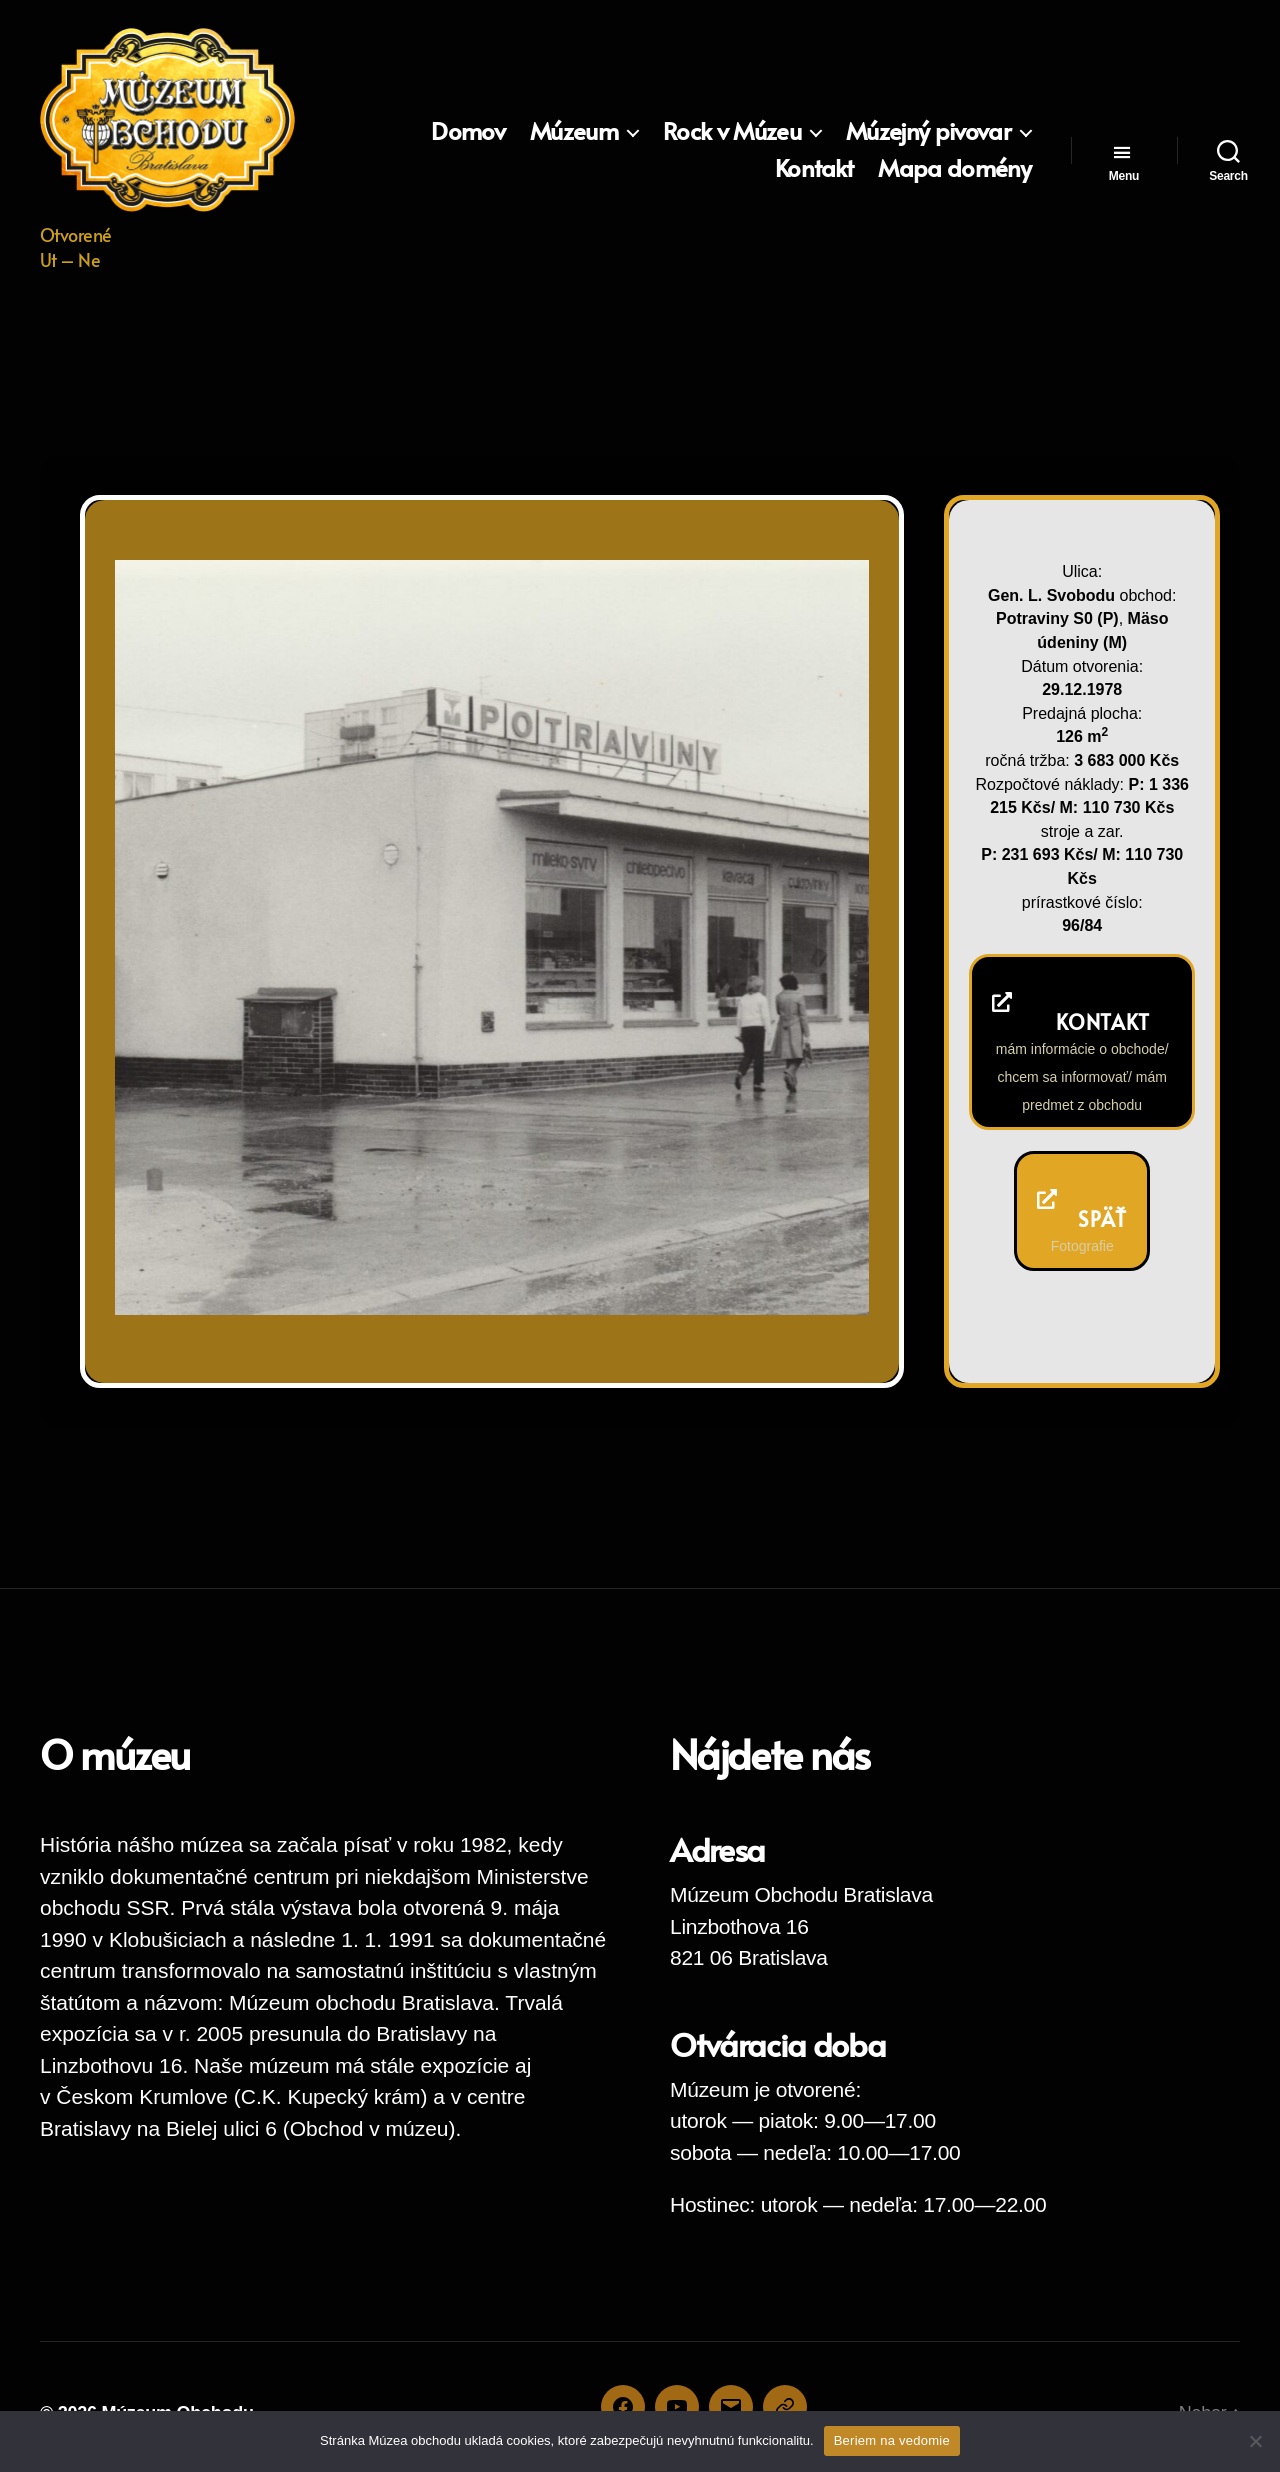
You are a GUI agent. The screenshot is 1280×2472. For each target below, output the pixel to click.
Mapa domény (954, 168)
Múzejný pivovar (928, 131)
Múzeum (574, 131)
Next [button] (826, 1272)
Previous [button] (787, 1272)
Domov (468, 131)
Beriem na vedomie (892, 2440)
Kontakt (814, 168)
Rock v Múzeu (732, 131)
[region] (492, 937)
